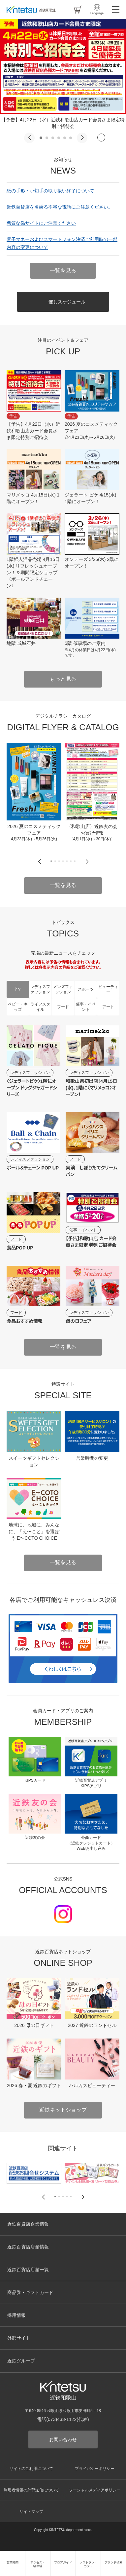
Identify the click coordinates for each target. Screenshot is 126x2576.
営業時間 (12, 2562)
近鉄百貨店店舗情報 (28, 2246)
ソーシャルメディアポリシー (94, 2490)
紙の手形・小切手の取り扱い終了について (50, 190)
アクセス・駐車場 (37, 2564)
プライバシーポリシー (94, 2468)
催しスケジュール (66, 301)
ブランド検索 (113, 2562)
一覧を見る (63, 270)
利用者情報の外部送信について (31, 2490)
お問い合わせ (63, 2439)
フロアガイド (63, 2562)
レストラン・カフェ (88, 2564)
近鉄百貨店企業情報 (28, 2224)
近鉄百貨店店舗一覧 (28, 2269)
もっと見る (63, 679)
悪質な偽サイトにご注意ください (41, 223)
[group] (34, 792)
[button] (29, 138)
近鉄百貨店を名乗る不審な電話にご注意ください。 (60, 207)
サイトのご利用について (31, 2468)
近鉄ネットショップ (63, 2110)
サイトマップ (31, 2511)
